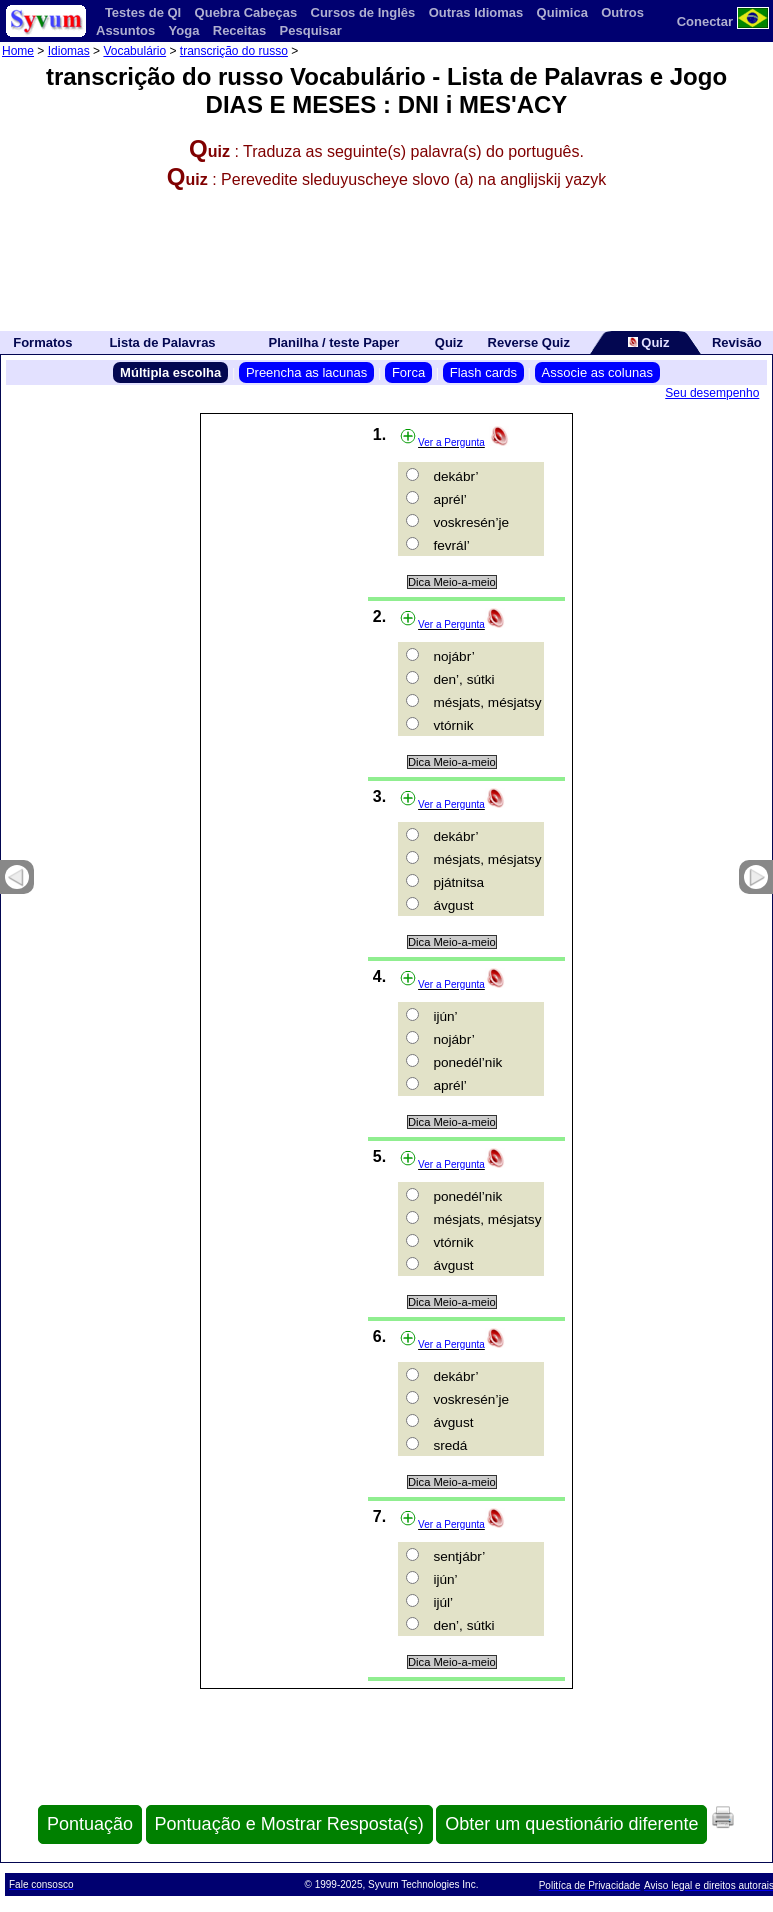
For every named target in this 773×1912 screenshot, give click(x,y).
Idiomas (69, 51)
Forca (408, 372)
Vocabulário (134, 51)
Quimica (562, 12)
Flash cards (483, 372)
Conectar (705, 21)
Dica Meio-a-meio (452, 582)
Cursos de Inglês (363, 12)
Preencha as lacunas (306, 372)
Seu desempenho (712, 393)
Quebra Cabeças (246, 12)
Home (18, 51)
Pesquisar (311, 30)
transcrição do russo (234, 51)
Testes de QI (143, 12)
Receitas (239, 30)
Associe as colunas (597, 372)
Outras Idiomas (476, 12)
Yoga (184, 30)
